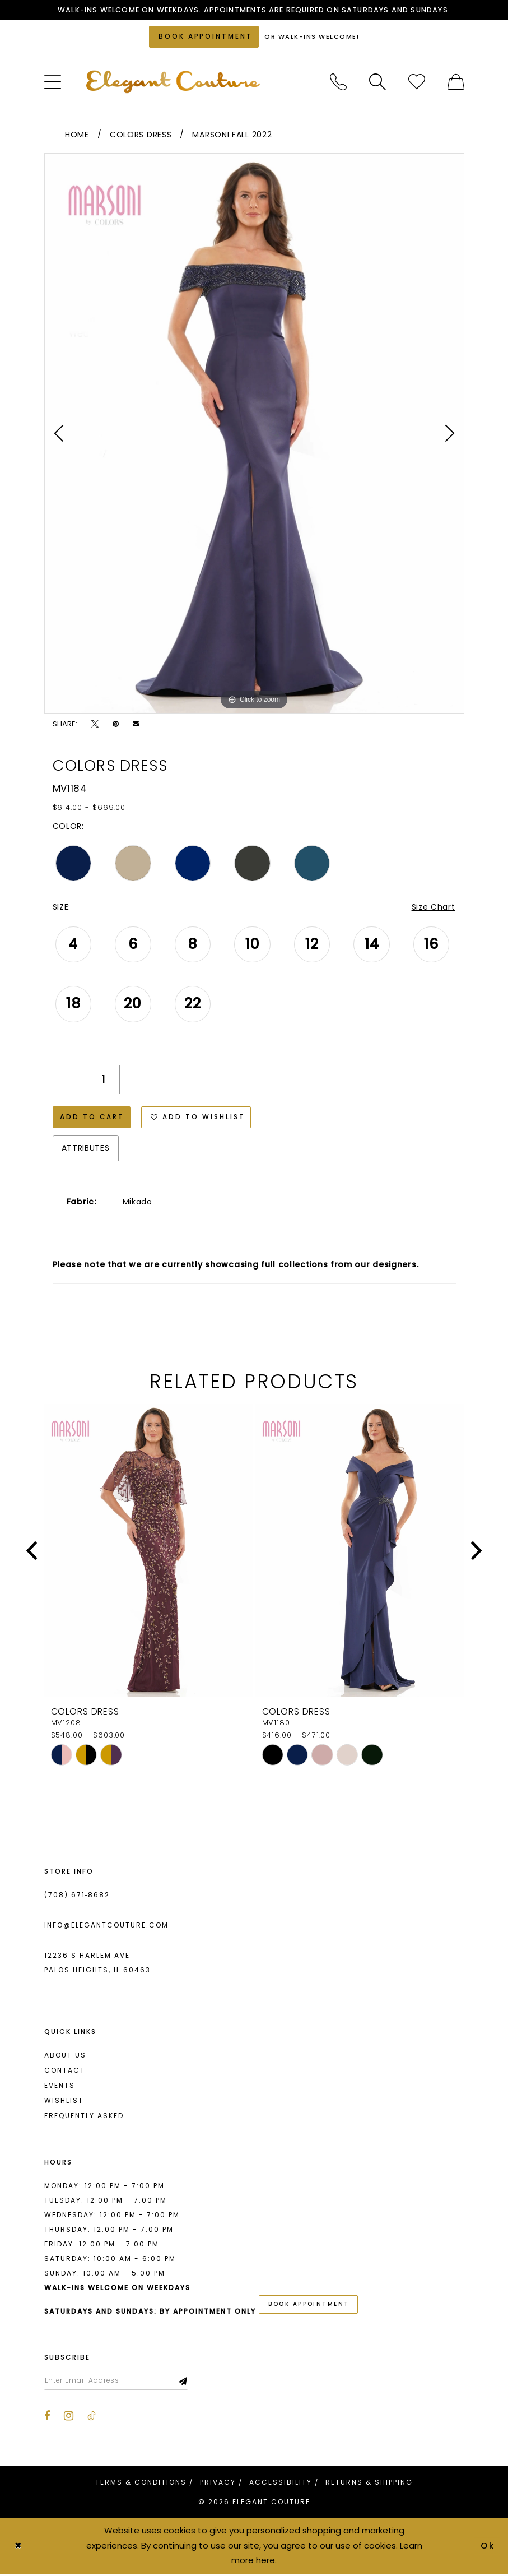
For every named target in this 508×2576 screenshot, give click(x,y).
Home (77, 135)
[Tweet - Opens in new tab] (95, 724)
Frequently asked (84, 2117)
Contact (64, 2072)
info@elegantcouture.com (106, 1926)
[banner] (173, 82)
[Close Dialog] (18, 2548)
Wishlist (63, 2102)
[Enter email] (117, 2382)
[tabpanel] (254, 434)
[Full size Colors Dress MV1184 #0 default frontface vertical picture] (254, 434)
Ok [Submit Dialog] (488, 2547)
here (265, 2562)
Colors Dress (140, 135)
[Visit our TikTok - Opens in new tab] (91, 2418)
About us (65, 2056)
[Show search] (377, 83)
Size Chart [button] (433, 908)
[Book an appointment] (204, 37)
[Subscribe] (185, 2382)
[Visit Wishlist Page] (416, 83)
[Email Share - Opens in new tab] (136, 724)
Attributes (86, 1149)
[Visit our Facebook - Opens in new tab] (47, 2418)
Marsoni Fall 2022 (232, 135)
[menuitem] (52, 83)
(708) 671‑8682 (77, 1896)
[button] (52, 83)
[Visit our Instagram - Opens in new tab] (68, 2417)
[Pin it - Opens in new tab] (116, 724)
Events (59, 2087)
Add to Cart (92, 1118)
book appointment (309, 2306)
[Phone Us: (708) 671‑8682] (338, 83)
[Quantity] (86, 1080)
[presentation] (148, 1552)
